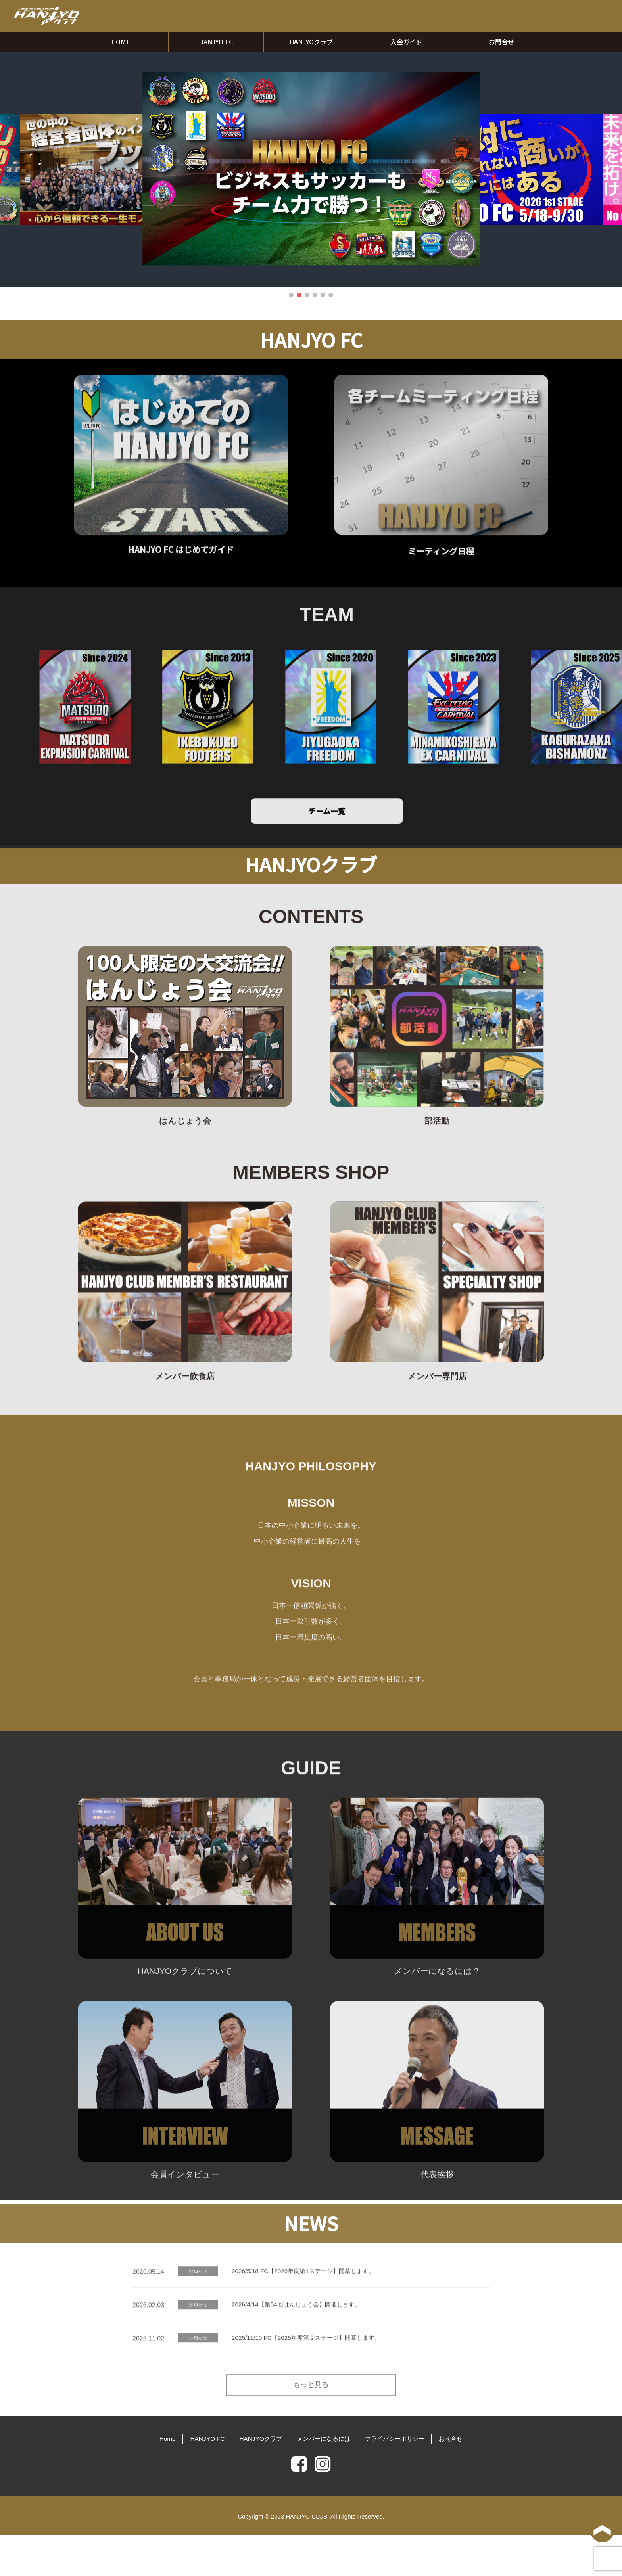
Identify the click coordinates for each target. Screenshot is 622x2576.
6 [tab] (331, 295)
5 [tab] (323, 295)
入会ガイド (406, 41)
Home (151, 2481)
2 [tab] (299, 295)
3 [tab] (307, 295)
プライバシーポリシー (404, 2481)
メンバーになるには (326, 2481)
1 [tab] (291, 295)
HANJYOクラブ (311, 41)
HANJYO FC (216, 41)
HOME (120, 41)
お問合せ (501, 41)
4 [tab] (315, 295)
